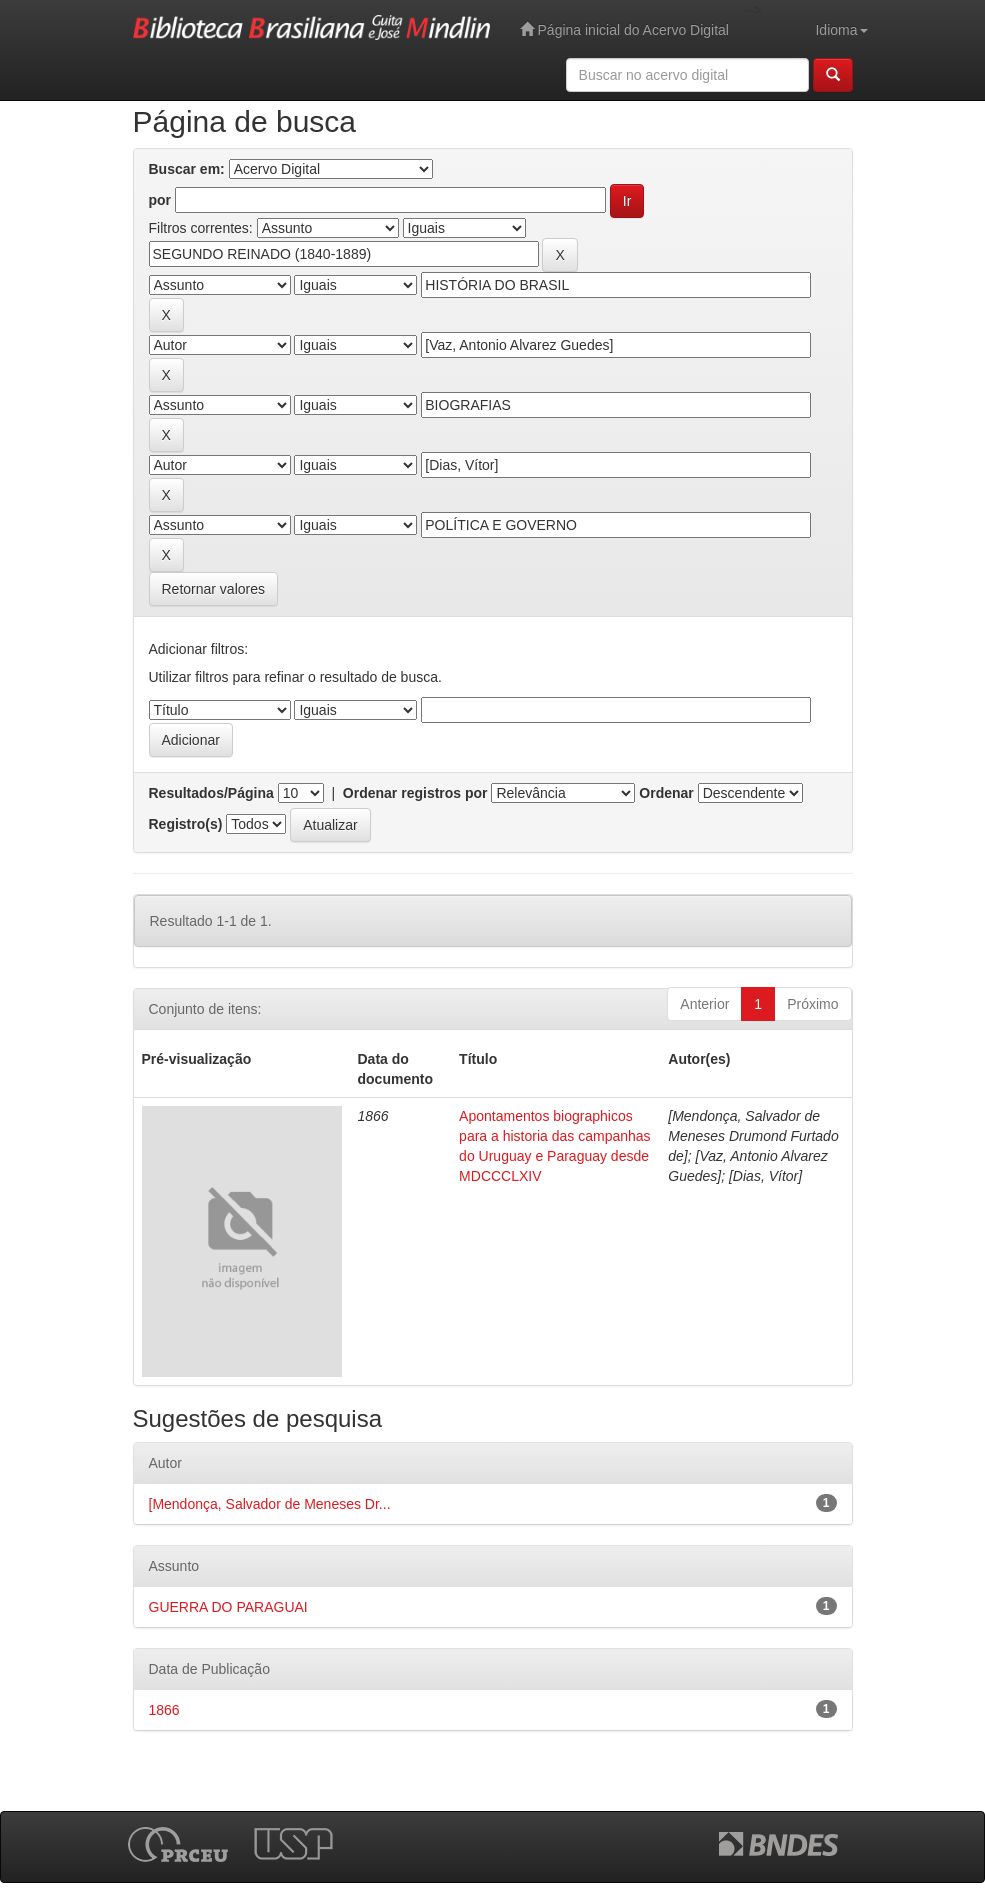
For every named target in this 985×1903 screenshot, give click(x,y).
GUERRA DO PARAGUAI (228, 1607)
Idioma (841, 30)
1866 (164, 1710)
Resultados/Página (211, 793)
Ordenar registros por (415, 793)
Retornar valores (214, 589)
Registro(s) (186, 824)
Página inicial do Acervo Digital (624, 29)
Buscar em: (187, 169)
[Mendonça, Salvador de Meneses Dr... (270, 1504)
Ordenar (666, 793)
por (160, 200)
